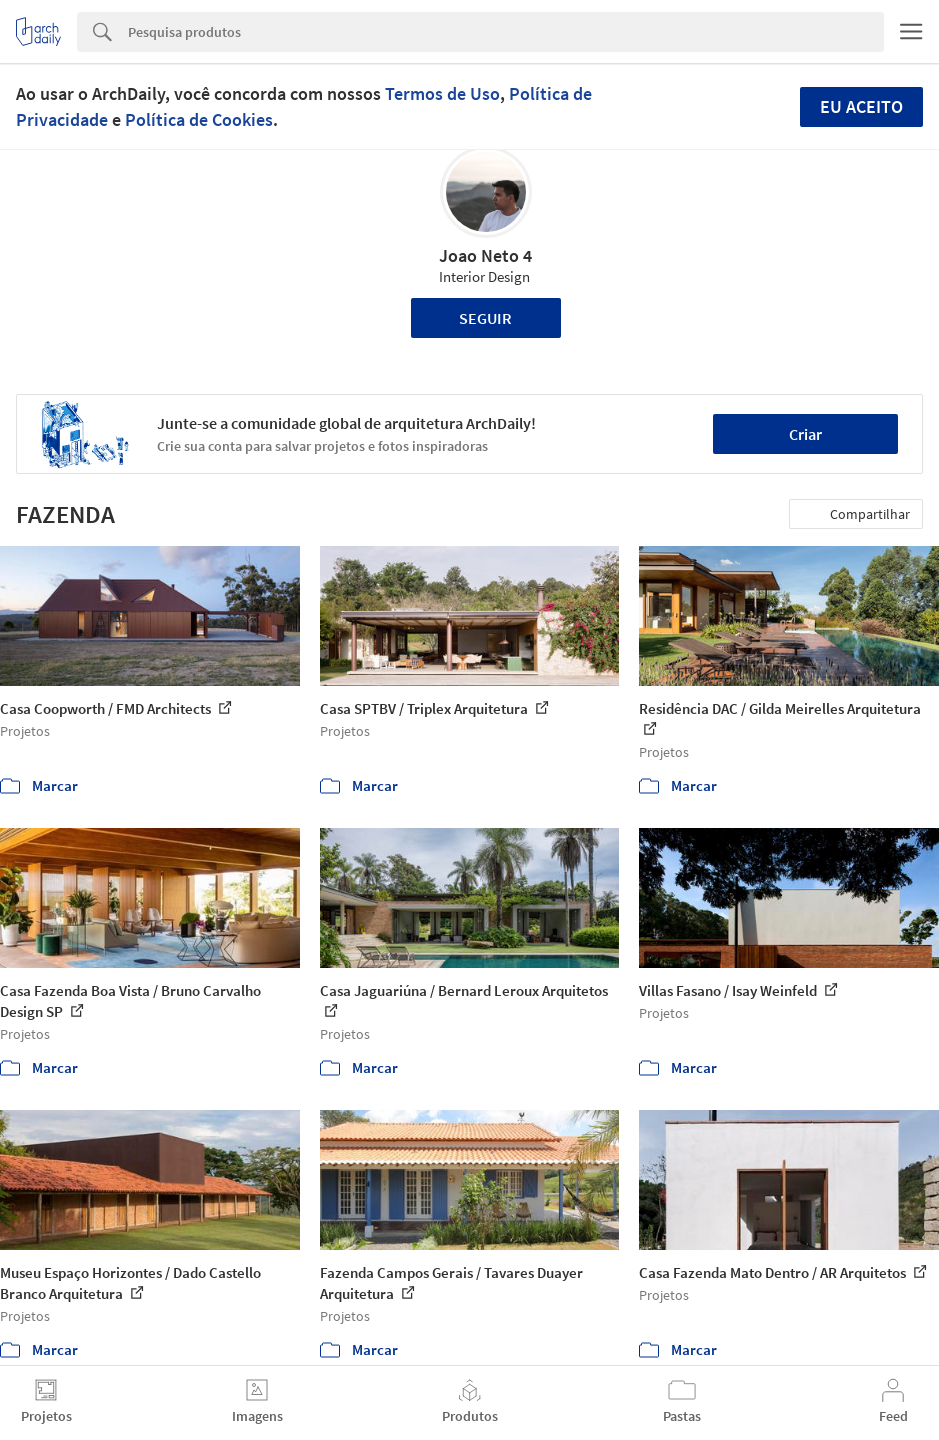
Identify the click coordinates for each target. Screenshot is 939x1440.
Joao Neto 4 (485, 255)
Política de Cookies (199, 119)
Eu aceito (861, 106)
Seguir (485, 318)
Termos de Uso (442, 93)
